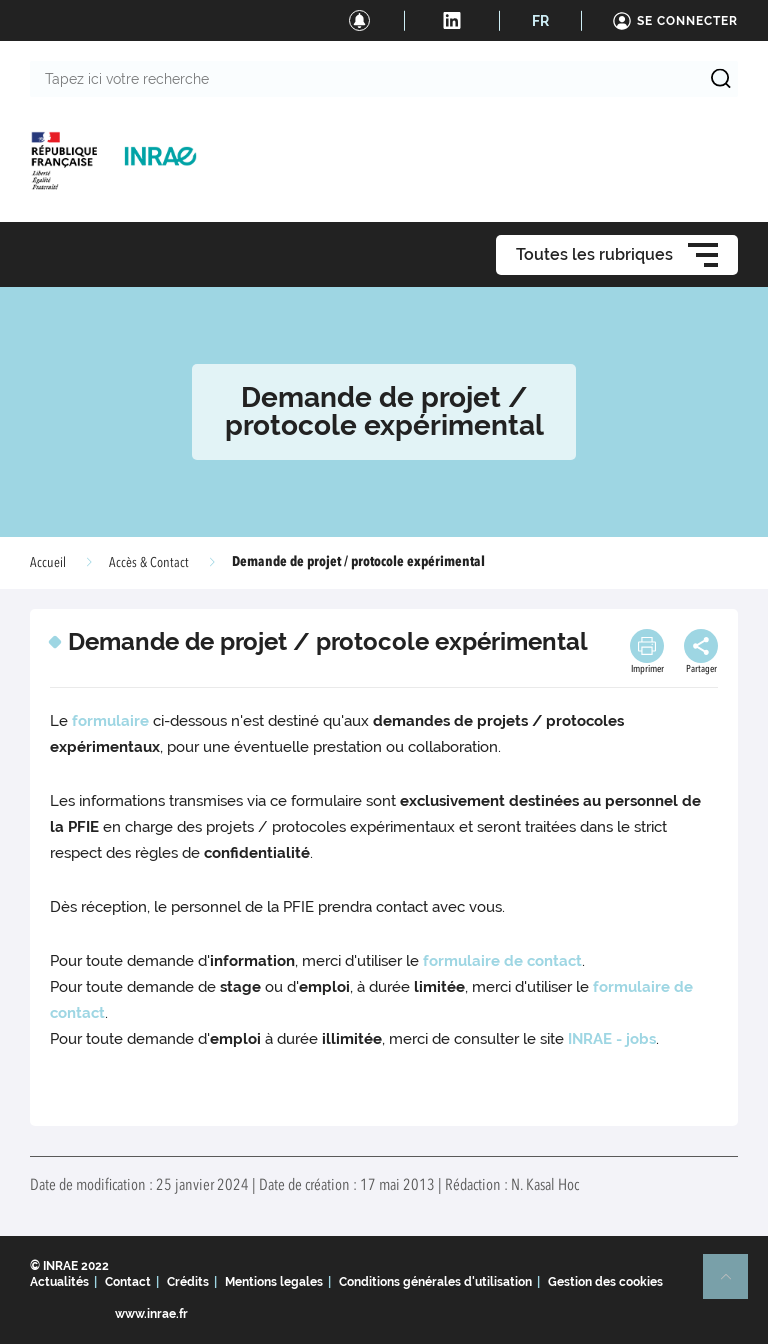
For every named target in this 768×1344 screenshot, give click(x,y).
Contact (128, 1282)
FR (540, 21)
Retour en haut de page (734, 1285)
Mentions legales (274, 1282)
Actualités (59, 1282)
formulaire (110, 721)
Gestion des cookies (605, 1282)
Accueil (48, 563)
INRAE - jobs (612, 1039)
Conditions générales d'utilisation (435, 1282)
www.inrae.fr (151, 1314)
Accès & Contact (149, 563)
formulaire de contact (502, 961)
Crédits (188, 1282)
